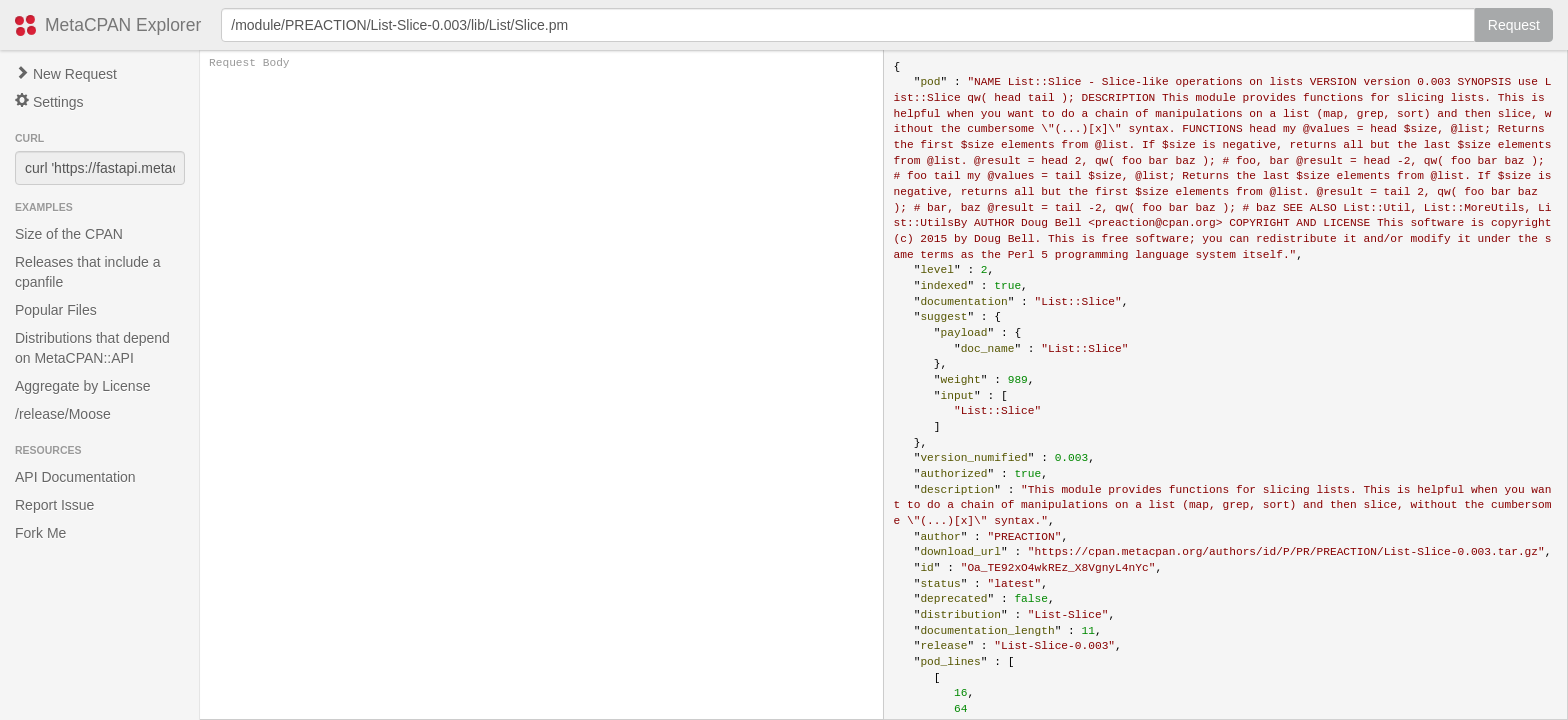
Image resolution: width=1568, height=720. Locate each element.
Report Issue (54, 505)
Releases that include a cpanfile (88, 272)
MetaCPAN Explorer (123, 25)
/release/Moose (63, 414)
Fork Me (40, 533)
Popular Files (56, 310)
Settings (49, 101)
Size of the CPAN (69, 234)
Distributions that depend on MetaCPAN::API (92, 348)
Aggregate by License (82, 386)
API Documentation (75, 477)
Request (1514, 25)
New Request (66, 74)
